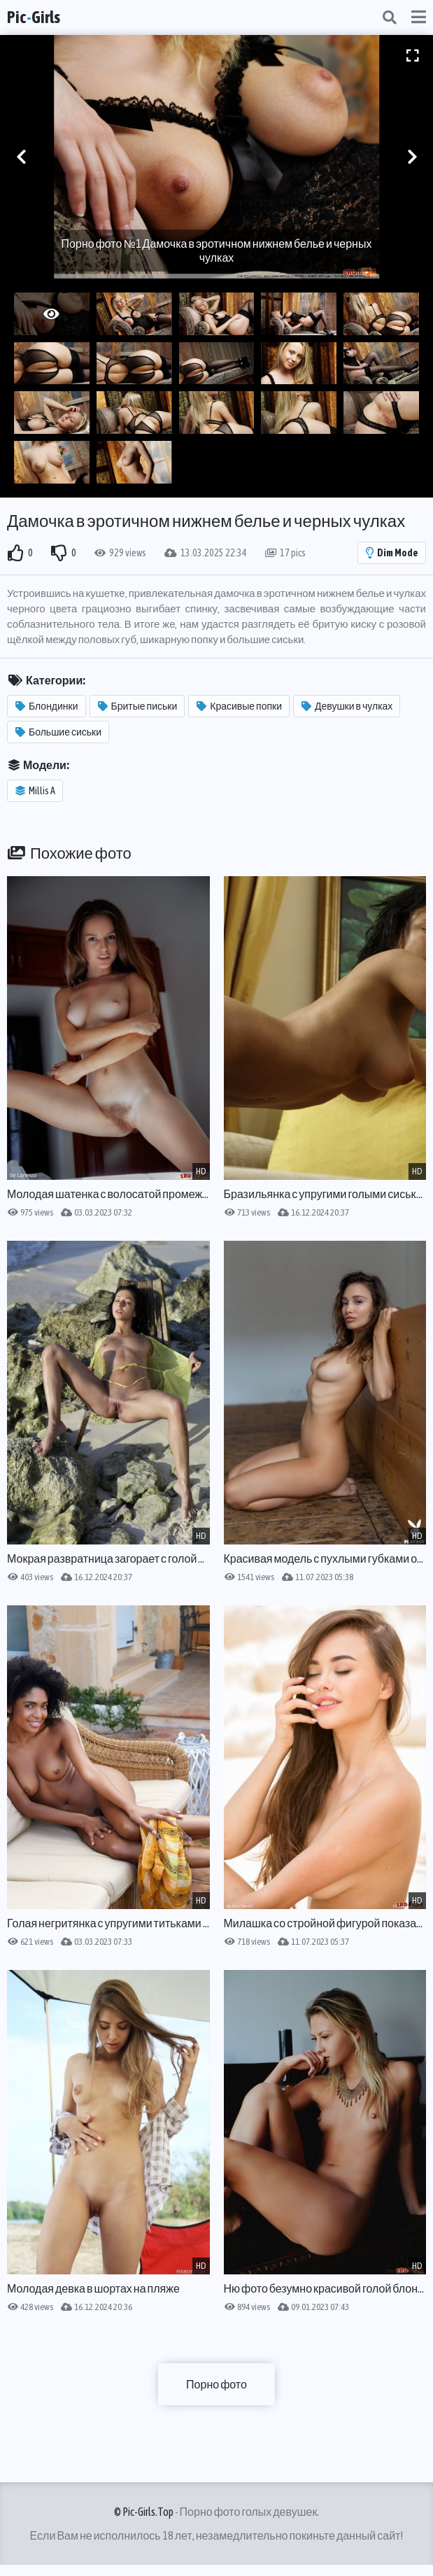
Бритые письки (138, 706)
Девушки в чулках (346, 706)
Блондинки (46, 706)
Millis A (35, 790)
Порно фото (216, 2384)
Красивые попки (239, 706)
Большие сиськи (58, 732)
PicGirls (33, 17)
